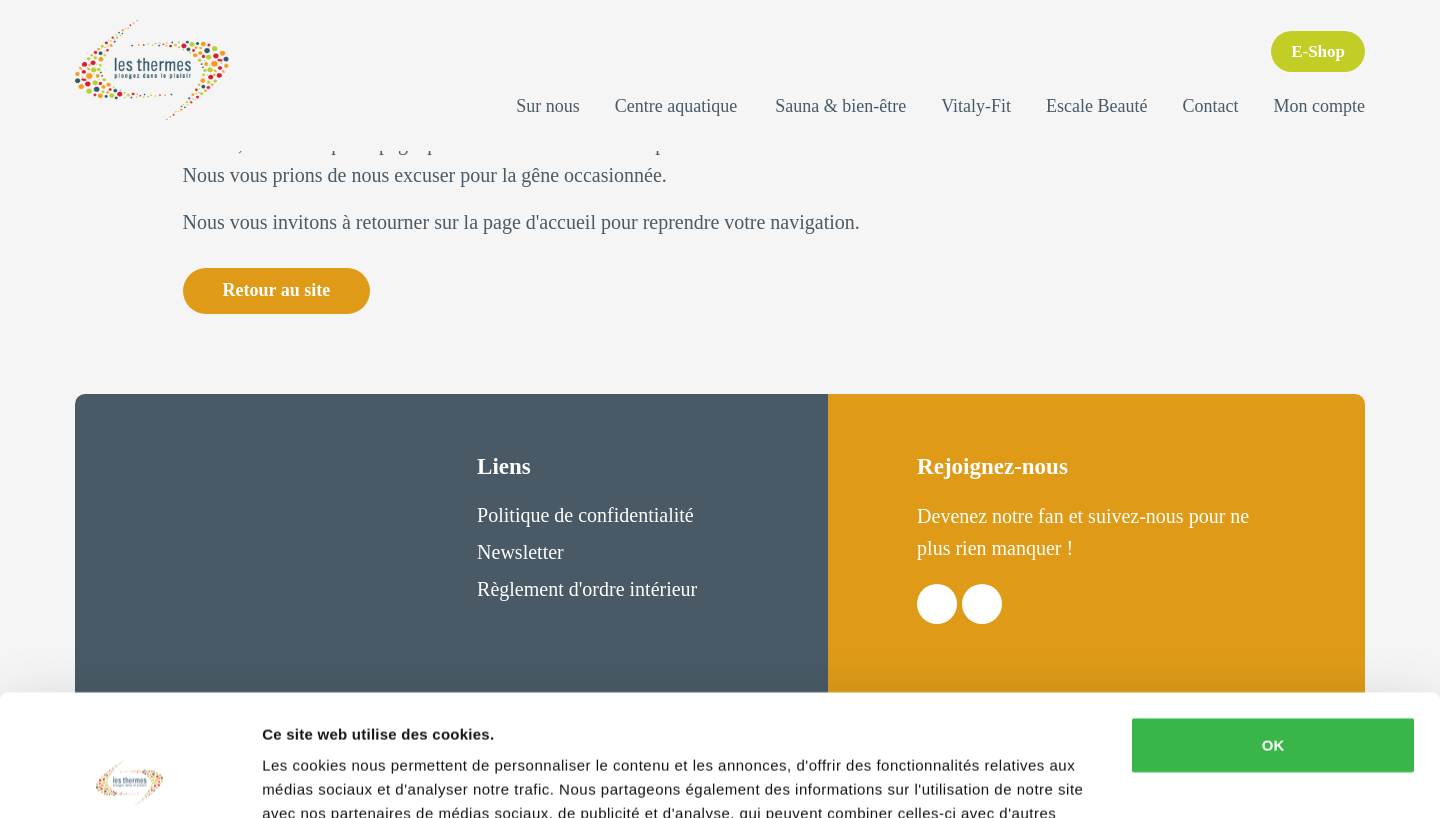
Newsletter (520, 552)
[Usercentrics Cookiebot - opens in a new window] (129, 779)
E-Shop (1318, 51)
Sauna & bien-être (840, 106)
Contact (1211, 106)
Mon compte (1320, 106)
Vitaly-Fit (976, 106)
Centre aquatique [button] (676, 106)
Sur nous (548, 106)
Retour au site (277, 290)
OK (1273, 631)
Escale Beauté (1096, 106)
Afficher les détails (329, 778)
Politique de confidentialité (585, 515)
